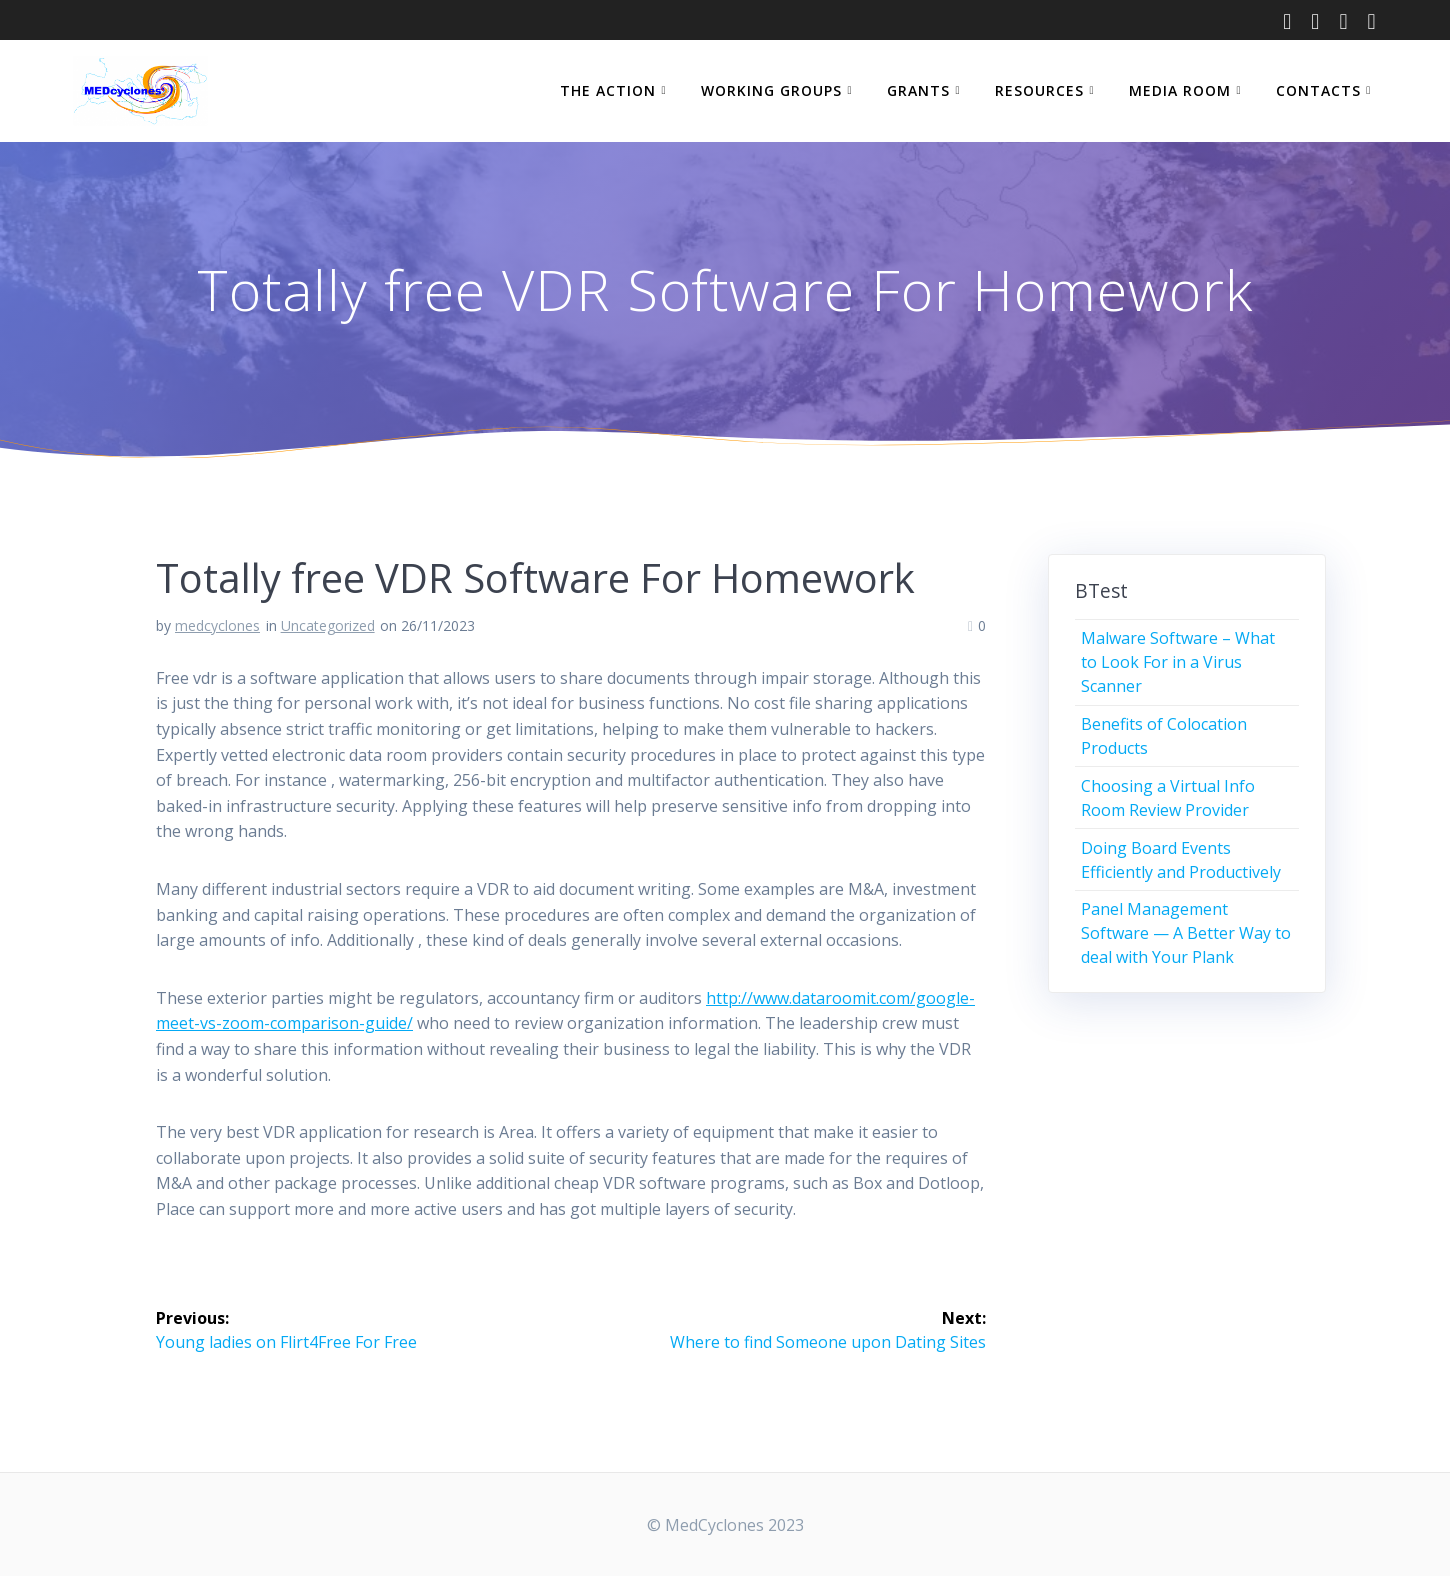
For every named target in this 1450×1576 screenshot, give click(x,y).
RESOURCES (1039, 90)
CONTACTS (1318, 90)
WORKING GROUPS (771, 90)
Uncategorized (328, 625)
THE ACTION (608, 90)
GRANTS (918, 90)
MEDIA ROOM (1180, 90)
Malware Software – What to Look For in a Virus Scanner (1178, 662)
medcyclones (217, 625)
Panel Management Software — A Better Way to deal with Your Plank (1186, 933)
